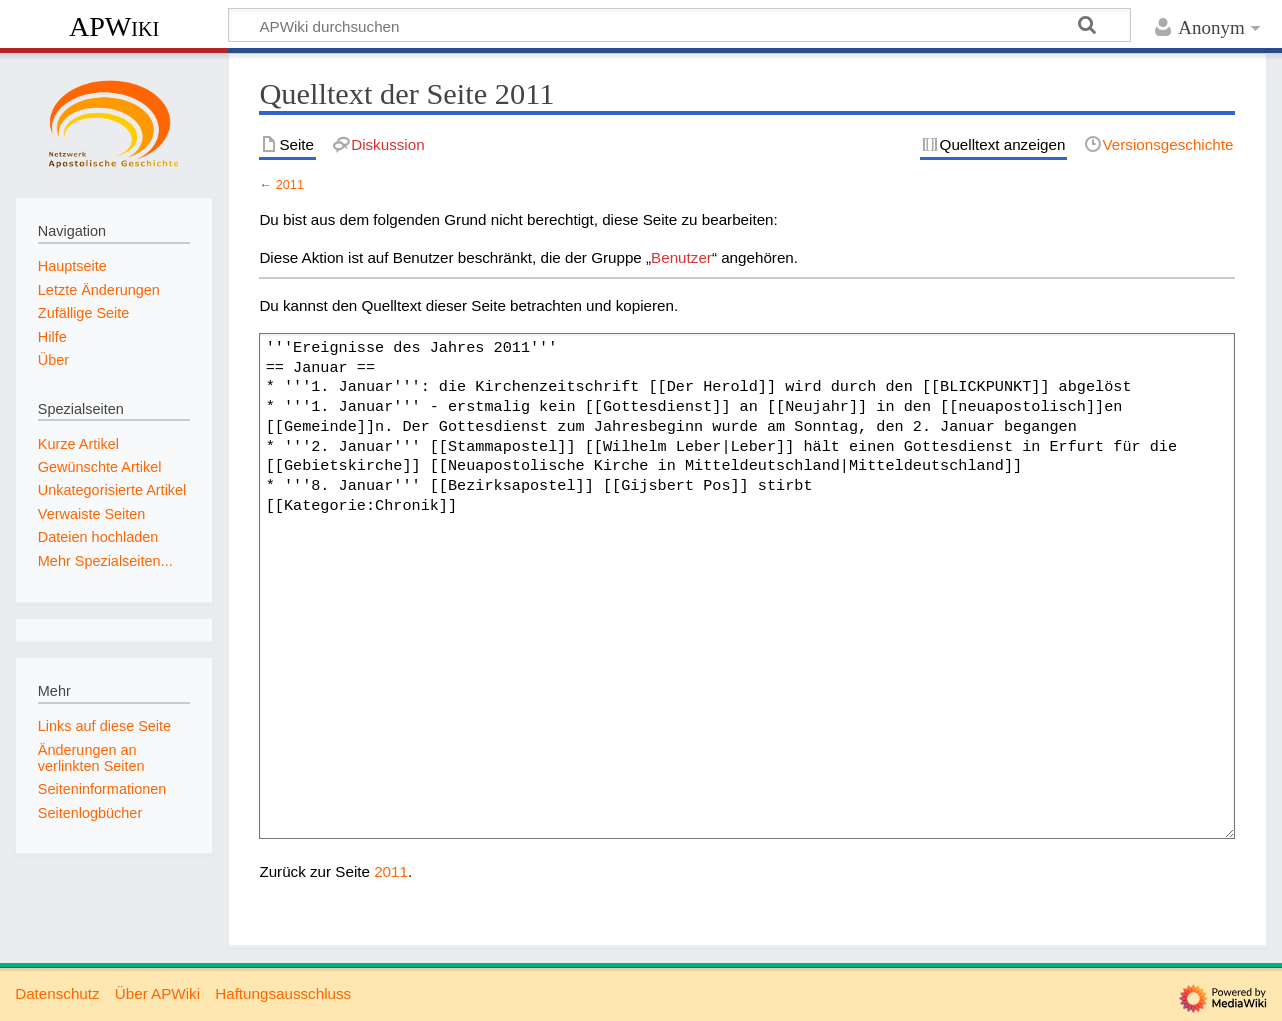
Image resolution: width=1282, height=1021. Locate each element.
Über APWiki (157, 993)
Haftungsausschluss (283, 993)
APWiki (114, 26)
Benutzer (681, 257)
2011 (290, 184)
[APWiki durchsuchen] (679, 25)
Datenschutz (57, 993)
